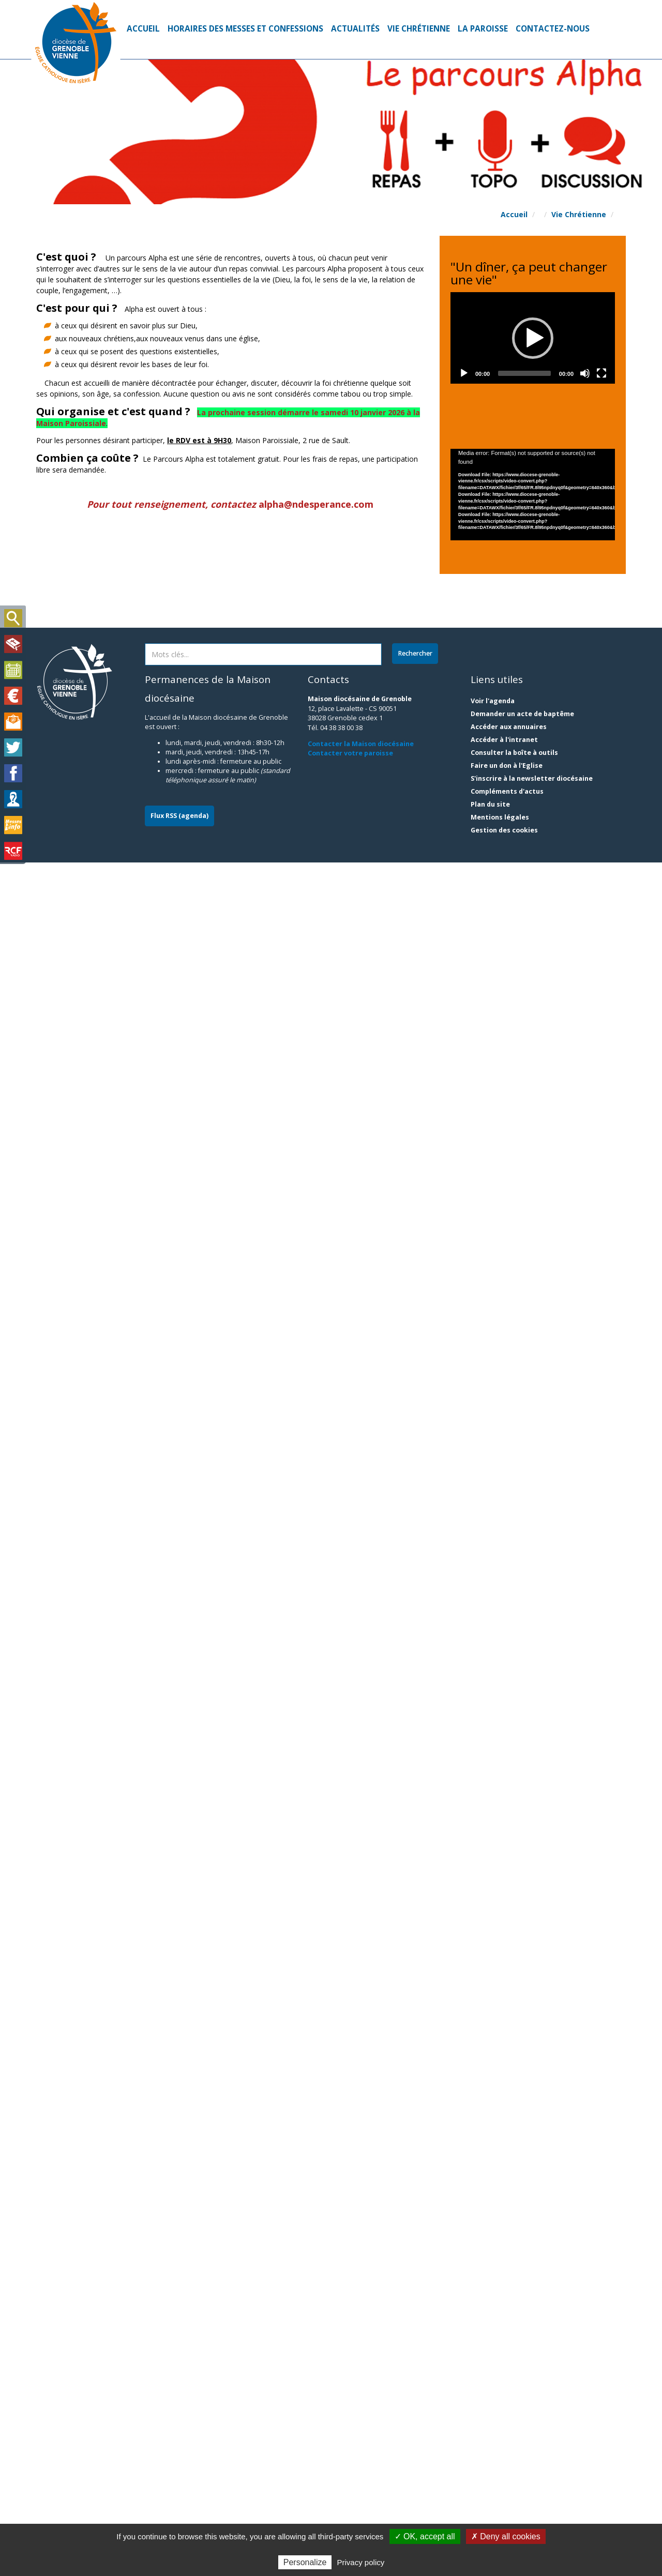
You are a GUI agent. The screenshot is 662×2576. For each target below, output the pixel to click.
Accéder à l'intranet (504, 2453)
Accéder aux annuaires (509, 2440)
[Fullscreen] (601, 282)
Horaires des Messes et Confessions (245, 28)
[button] (471, 313)
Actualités (355, 28)
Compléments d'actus (507, 2505)
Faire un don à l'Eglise (507, 2479)
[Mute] (585, 282)
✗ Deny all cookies (505, 2536)
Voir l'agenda (493, 2414)
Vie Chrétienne (418, 28)
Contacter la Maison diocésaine (361, 2457)
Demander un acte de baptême (522, 2427)
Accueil (143, 28)
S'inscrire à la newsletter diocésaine (532, 2492)
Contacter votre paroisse (350, 2467)
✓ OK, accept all (425, 2536)
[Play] (464, 282)
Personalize (305, 2562)
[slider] (524, 281)
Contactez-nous (553, 28)
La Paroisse (483, 28)
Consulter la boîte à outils (514, 2466)
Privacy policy (361, 2562)
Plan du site (490, 2517)
